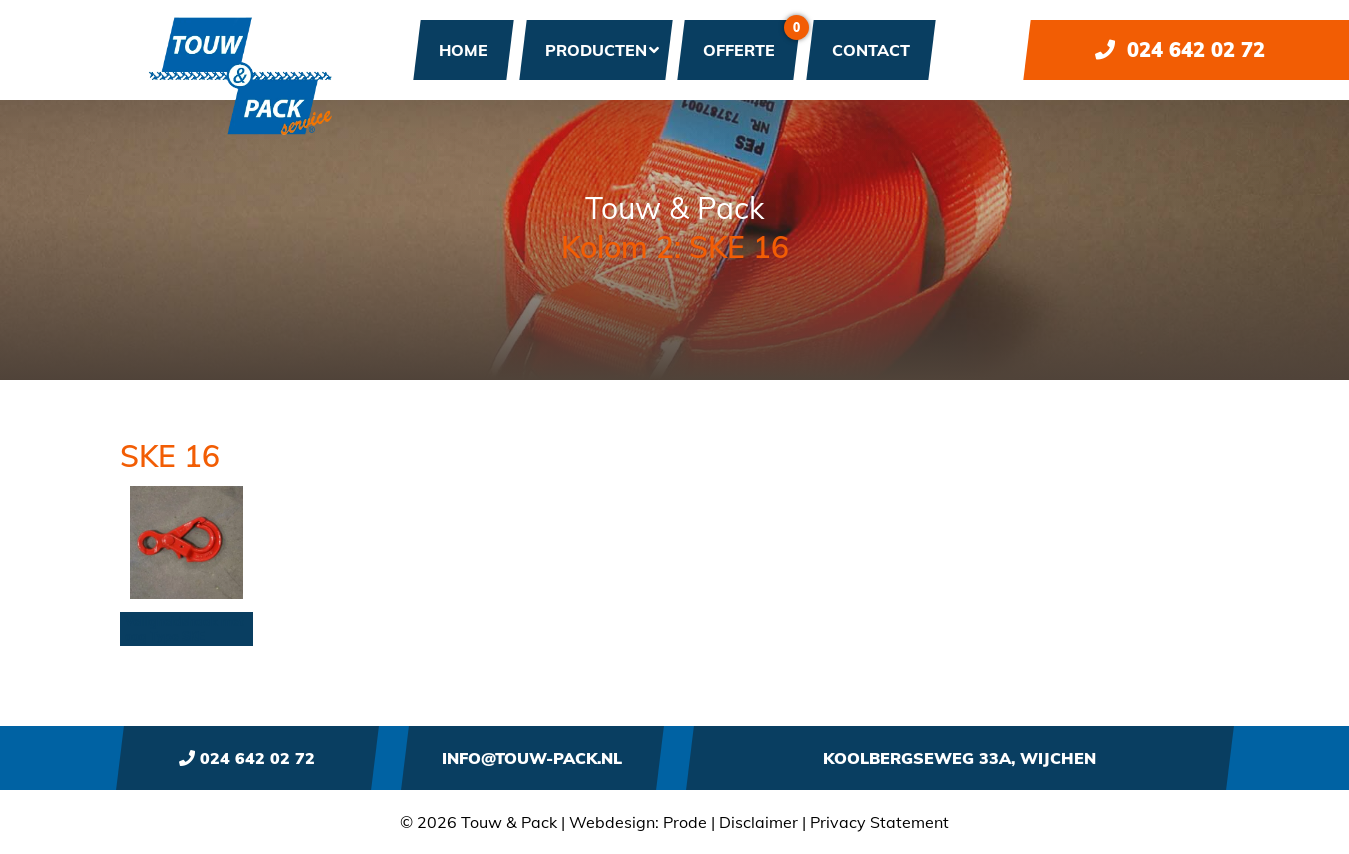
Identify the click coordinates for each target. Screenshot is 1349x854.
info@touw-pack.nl (532, 758)
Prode (685, 822)
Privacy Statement (879, 822)
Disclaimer (758, 822)
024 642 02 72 (1180, 49)
